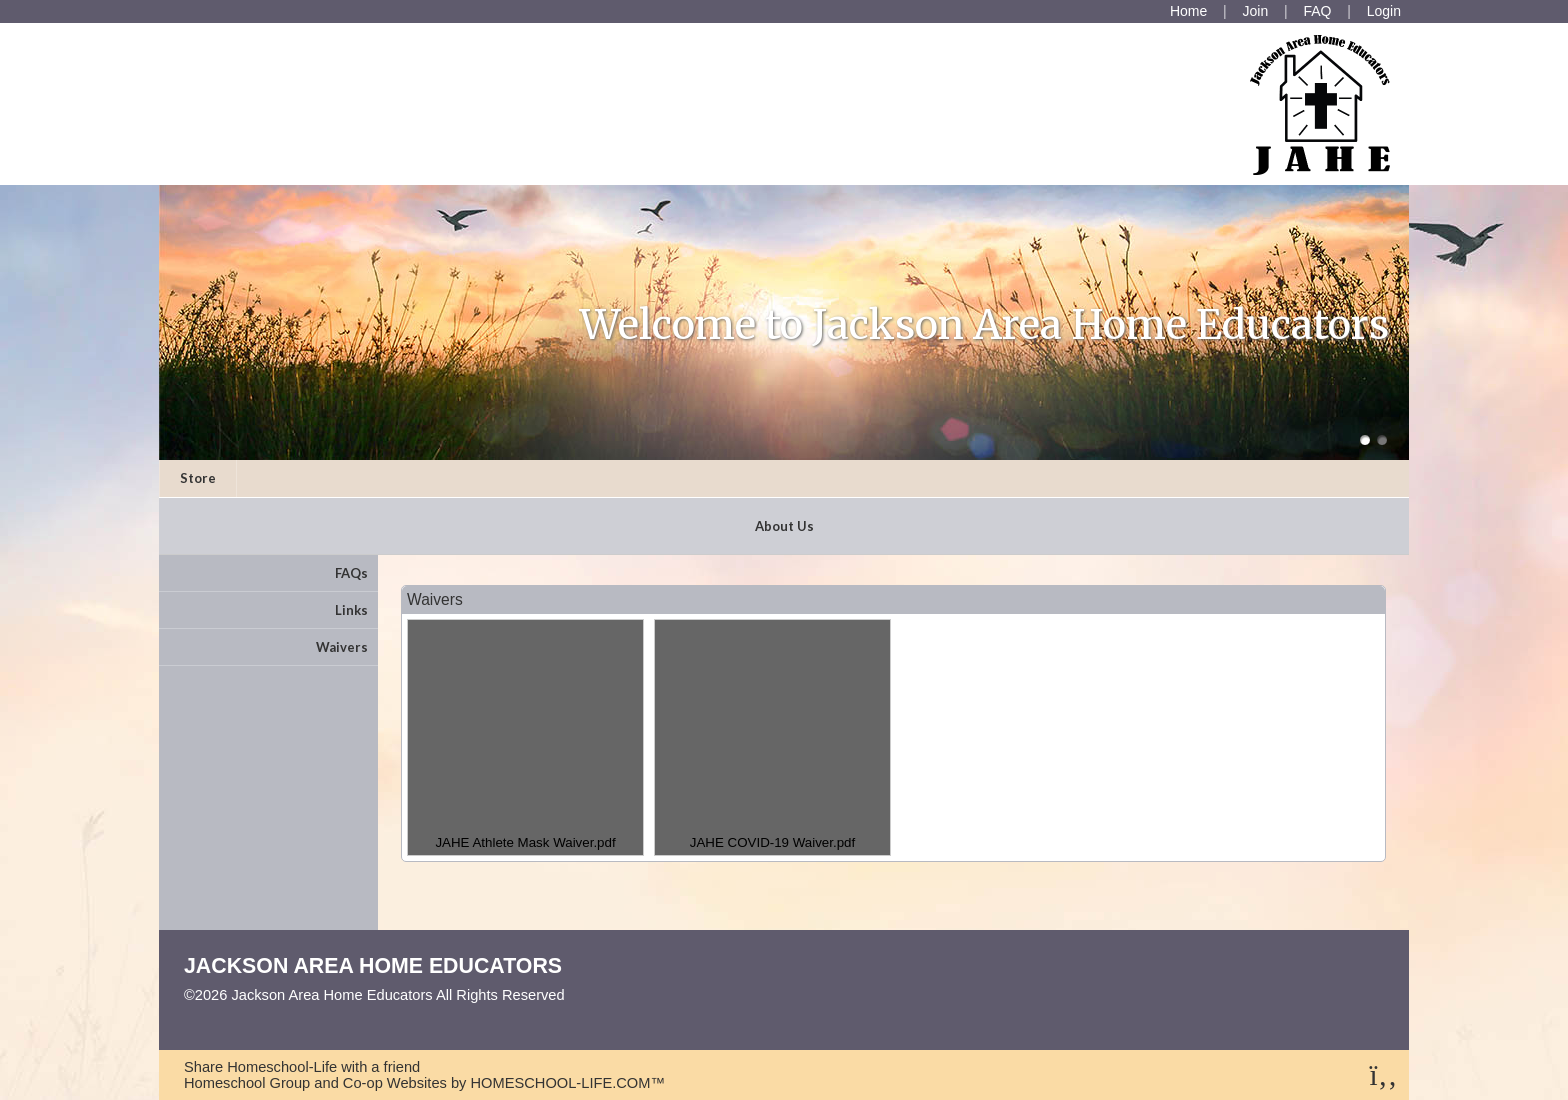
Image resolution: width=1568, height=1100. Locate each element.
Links (351, 610)
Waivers (342, 647)
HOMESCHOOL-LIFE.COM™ (567, 1083)
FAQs (351, 573)
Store (198, 478)
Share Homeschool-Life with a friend (302, 1067)
